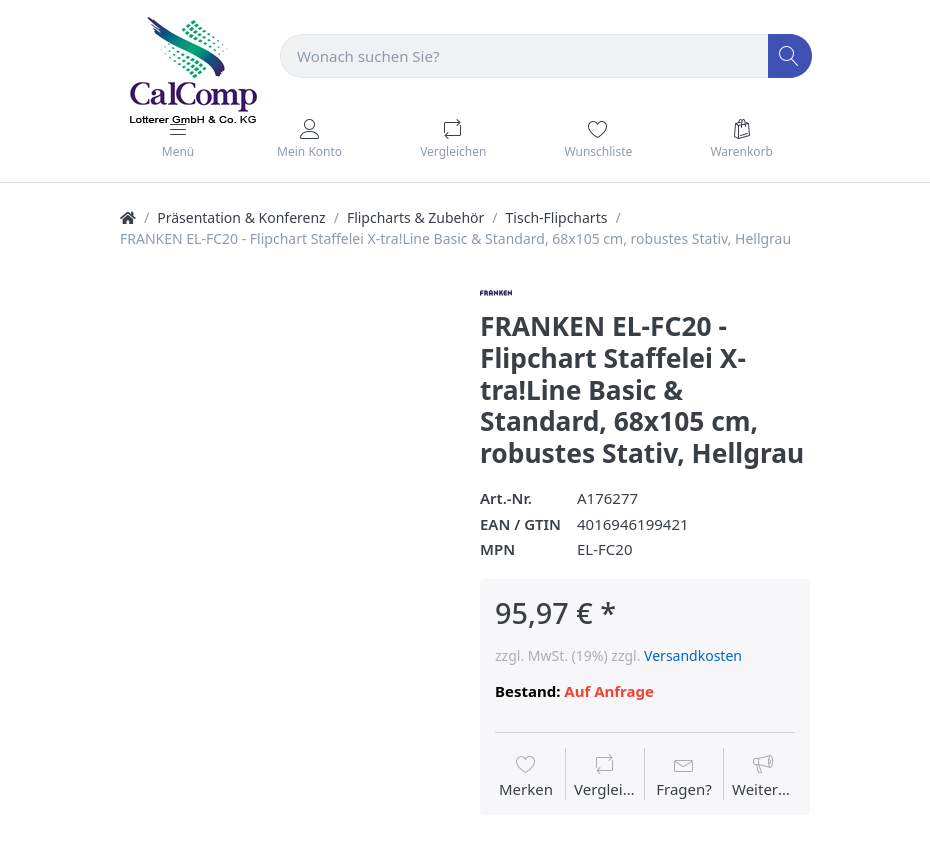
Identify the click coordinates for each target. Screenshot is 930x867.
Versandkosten (693, 655)
